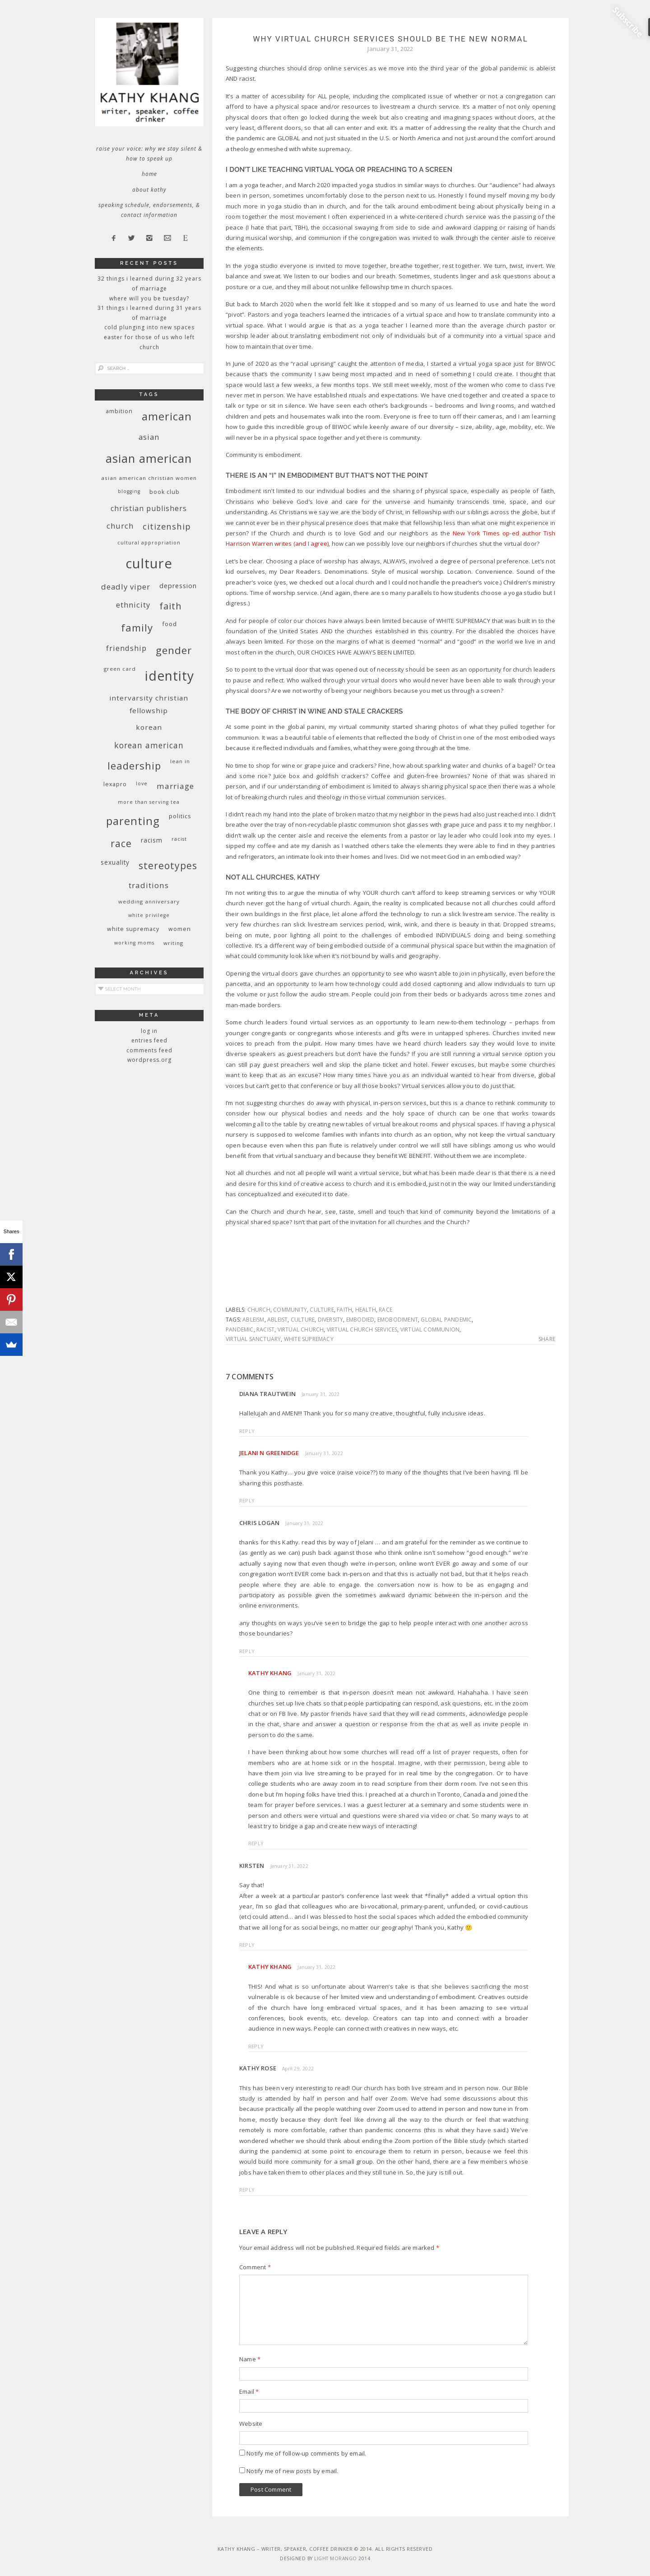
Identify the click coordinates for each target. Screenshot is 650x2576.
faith (344, 1309)
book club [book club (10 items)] (164, 492)
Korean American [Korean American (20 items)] (149, 745)
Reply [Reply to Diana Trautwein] (247, 1431)
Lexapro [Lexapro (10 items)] (115, 784)
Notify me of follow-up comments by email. (306, 2453)
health (365, 1309)
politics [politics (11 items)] (180, 816)
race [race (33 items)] (121, 843)
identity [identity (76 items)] (169, 675)
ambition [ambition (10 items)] (119, 411)
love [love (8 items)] (142, 783)
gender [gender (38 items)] (174, 650)
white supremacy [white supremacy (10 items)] (133, 929)
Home (149, 174)
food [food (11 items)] (169, 624)
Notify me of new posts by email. (292, 2471)
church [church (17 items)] (120, 526)
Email (249, 2391)
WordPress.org (149, 1060)
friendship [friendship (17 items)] (126, 648)
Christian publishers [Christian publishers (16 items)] (149, 508)
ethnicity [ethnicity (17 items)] (133, 604)
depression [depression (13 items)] (178, 585)
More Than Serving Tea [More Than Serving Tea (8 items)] (149, 802)
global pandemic (446, 1319)
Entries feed (149, 1040)
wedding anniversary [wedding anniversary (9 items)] (149, 901)
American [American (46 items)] (167, 416)
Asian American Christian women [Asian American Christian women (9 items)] (149, 478)
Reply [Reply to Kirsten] (247, 1944)
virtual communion (430, 1329)
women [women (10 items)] (179, 929)
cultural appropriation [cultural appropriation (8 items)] (149, 542)
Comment (255, 2267)
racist (265, 1329)
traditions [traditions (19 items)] (149, 885)
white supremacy (309, 1339)
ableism (253, 1319)
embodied (360, 1319)
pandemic (240, 1329)
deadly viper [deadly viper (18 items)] (125, 586)
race (385, 1309)
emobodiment (397, 1319)
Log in (149, 1031)
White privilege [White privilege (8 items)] (149, 915)
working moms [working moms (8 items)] (134, 943)
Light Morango (335, 2558)
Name (249, 2359)
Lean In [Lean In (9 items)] (180, 761)
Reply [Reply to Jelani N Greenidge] (247, 1500)
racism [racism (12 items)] (151, 840)
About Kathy (149, 190)
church (258, 1309)
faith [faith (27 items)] (170, 606)
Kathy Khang (270, 1673)
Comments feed (149, 1050)
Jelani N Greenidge (269, 1453)
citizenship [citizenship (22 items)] (167, 526)
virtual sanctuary (253, 1339)
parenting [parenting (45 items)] (133, 820)
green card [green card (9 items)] (120, 668)
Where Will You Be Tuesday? (149, 298)
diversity (331, 1319)
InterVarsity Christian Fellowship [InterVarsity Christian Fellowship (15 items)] (148, 704)
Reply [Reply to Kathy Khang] (256, 1843)
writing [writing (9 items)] (173, 943)
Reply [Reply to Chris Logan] (247, 1651)
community (290, 1309)
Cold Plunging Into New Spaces (149, 327)
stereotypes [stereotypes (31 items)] (168, 865)
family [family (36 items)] (137, 628)
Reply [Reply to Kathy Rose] (247, 2189)
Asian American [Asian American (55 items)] (149, 458)
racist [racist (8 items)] (179, 839)
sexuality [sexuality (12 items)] (115, 862)
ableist (277, 1319)
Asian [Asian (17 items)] (149, 437)
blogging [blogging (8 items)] (129, 491)
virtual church (301, 1329)
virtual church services (362, 1329)
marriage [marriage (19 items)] (175, 786)
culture (322, 1309)
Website (250, 2423)
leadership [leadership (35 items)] (134, 765)
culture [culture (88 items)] (148, 563)
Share (547, 1339)
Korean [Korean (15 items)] (149, 727)
